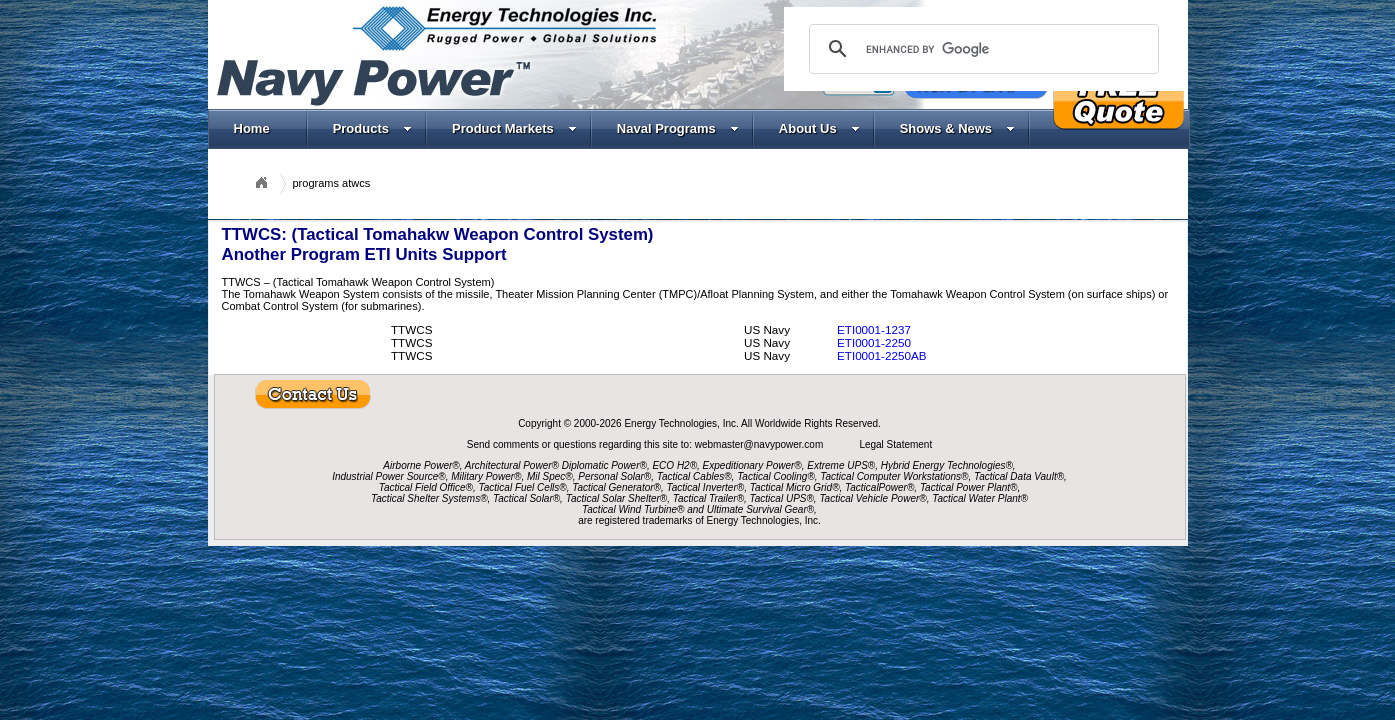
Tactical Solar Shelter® (617, 498)
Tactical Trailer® (708, 498)
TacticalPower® (879, 487)
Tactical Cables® (694, 476)
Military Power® (486, 476)
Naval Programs (678, 128)
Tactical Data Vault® (1019, 476)
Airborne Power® (421, 465)
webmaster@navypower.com (760, 444)
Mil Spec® (550, 476)
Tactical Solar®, (528, 498)
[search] (981, 49)
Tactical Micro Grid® (795, 487)
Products (372, 128)
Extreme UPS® (841, 465)
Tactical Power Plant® (969, 487)
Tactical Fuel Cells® (523, 487)
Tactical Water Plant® (980, 498)
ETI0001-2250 (874, 342)
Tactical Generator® (616, 487)
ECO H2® (674, 465)
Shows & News (957, 128)
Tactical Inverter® (706, 487)
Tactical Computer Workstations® (894, 476)
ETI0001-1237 (874, 329)
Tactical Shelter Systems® (429, 498)
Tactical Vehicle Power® (872, 498)
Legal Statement (895, 444)
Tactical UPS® (782, 498)
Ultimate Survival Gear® (760, 509)
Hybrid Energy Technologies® (947, 465)
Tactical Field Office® (426, 487)
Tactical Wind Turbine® (633, 509)
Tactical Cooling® (776, 476)
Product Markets (514, 128)
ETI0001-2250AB (881, 355)
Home (252, 128)
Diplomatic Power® (604, 465)
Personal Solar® (614, 476)
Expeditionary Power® (752, 465)
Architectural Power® (512, 465)
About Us (819, 128)
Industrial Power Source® (389, 476)
